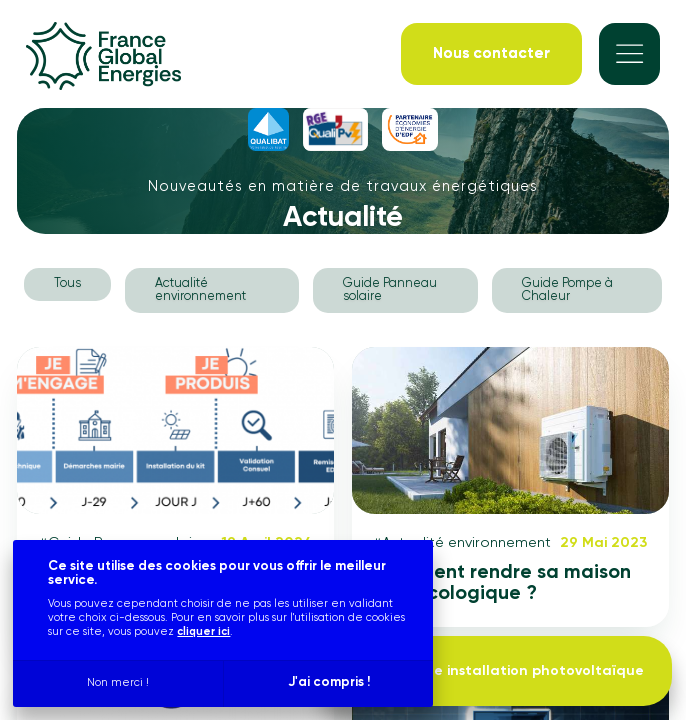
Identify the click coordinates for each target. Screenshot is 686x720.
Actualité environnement (200, 290)
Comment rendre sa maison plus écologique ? (502, 583)
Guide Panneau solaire (390, 290)
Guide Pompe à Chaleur (567, 290)
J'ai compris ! (329, 682)
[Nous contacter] (491, 53)
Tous (67, 283)
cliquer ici (203, 631)
